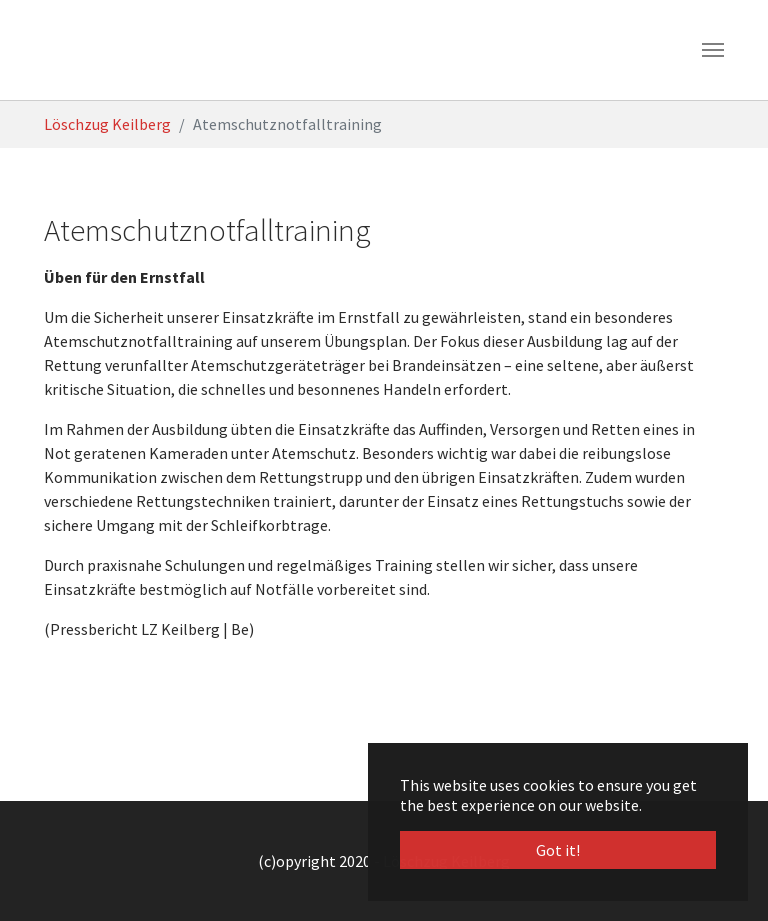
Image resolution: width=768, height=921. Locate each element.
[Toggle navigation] (713, 50)
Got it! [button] (558, 850)
